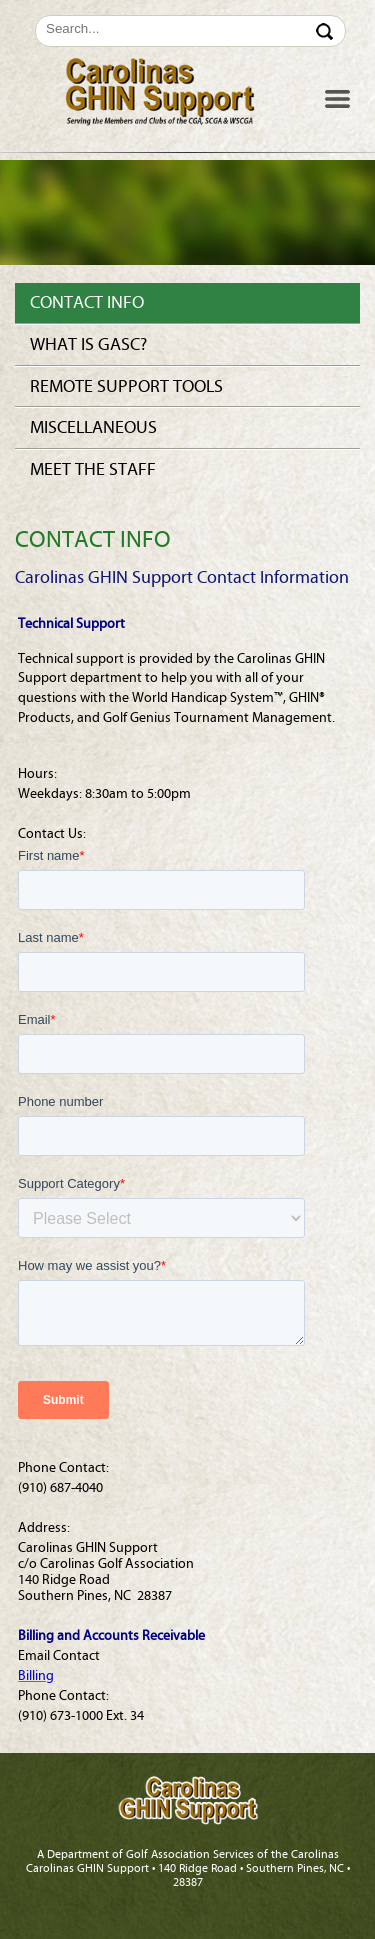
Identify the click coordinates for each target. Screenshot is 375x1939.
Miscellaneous (93, 427)
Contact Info (87, 302)
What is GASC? (88, 344)
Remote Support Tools (126, 386)
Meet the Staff (93, 469)
